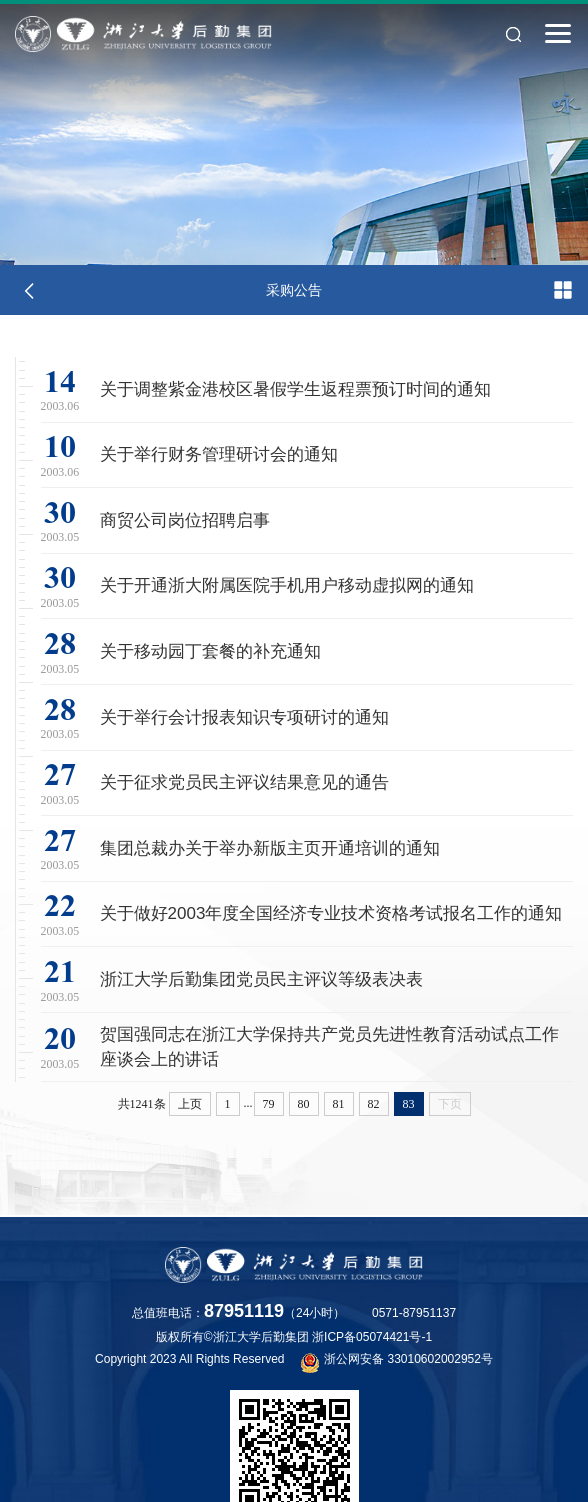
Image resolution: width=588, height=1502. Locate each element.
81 (339, 1104)
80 (304, 1104)
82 (374, 1104)
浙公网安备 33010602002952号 (397, 1361)
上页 (190, 1104)
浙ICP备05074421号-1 (372, 1337)
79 (269, 1104)
